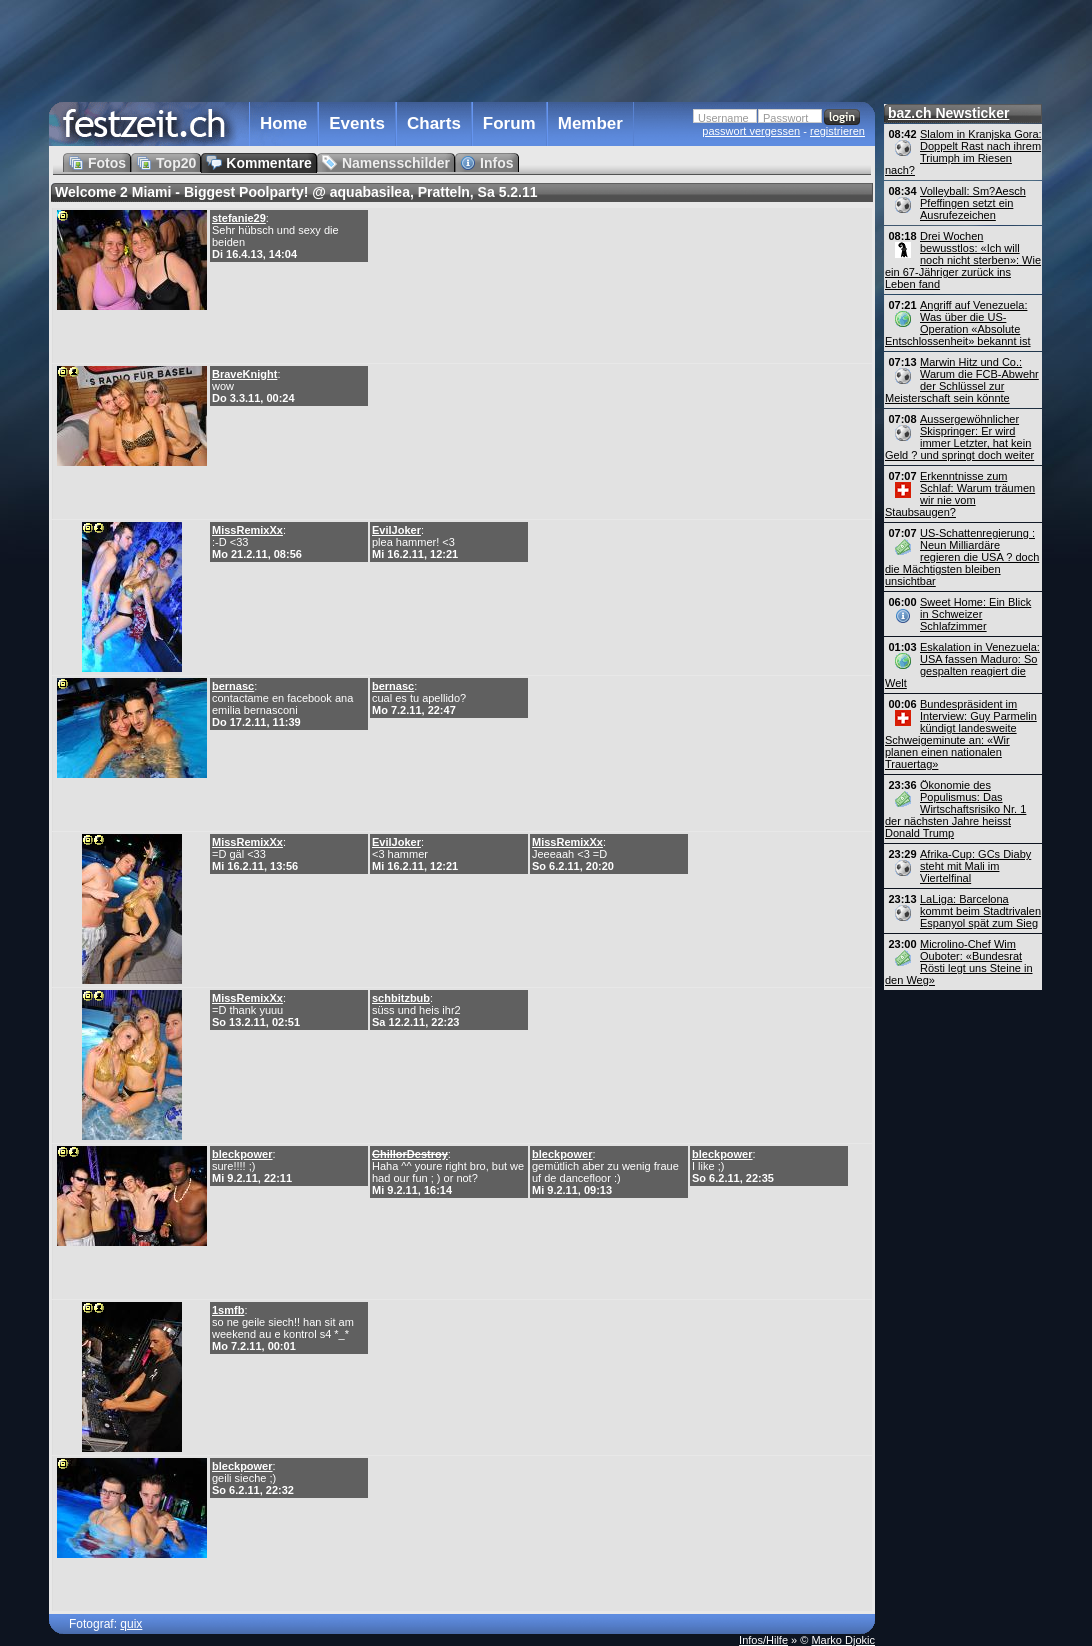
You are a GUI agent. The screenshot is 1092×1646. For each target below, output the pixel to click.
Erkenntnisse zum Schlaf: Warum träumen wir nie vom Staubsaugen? (960, 494)
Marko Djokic (843, 1640)
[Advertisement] (462, 49)
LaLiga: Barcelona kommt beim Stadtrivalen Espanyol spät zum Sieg (980, 911)
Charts (434, 123)
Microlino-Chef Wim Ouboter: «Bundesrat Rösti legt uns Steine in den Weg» (959, 962)
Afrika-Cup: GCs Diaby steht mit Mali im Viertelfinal (975, 866)
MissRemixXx (247, 530)
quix (131, 1624)
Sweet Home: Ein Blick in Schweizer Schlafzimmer (975, 614)
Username (723, 118)
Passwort (785, 118)
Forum (509, 123)
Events (357, 123)
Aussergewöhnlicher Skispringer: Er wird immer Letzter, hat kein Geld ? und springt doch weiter (959, 437)
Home (283, 123)
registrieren (837, 131)
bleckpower (242, 1154)
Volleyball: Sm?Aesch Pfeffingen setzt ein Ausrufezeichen (973, 203)
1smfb (228, 1310)
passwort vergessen (751, 131)
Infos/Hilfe (763, 1640)
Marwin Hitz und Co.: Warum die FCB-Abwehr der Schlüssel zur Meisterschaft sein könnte (962, 380)
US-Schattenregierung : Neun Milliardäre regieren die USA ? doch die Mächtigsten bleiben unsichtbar (962, 557)
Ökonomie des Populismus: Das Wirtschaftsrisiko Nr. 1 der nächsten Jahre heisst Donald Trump (955, 809)
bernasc (233, 686)
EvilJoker (396, 530)
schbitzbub (401, 998)
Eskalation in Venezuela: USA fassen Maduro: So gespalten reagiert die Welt (962, 665)
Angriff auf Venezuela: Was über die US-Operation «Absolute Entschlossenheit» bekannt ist (958, 323)
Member (590, 123)
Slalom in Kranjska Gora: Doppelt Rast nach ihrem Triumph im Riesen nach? (963, 152)
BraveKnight (244, 374)
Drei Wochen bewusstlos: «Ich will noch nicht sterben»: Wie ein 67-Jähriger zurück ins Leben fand (963, 260)
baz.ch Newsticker (948, 113)
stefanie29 (239, 218)
